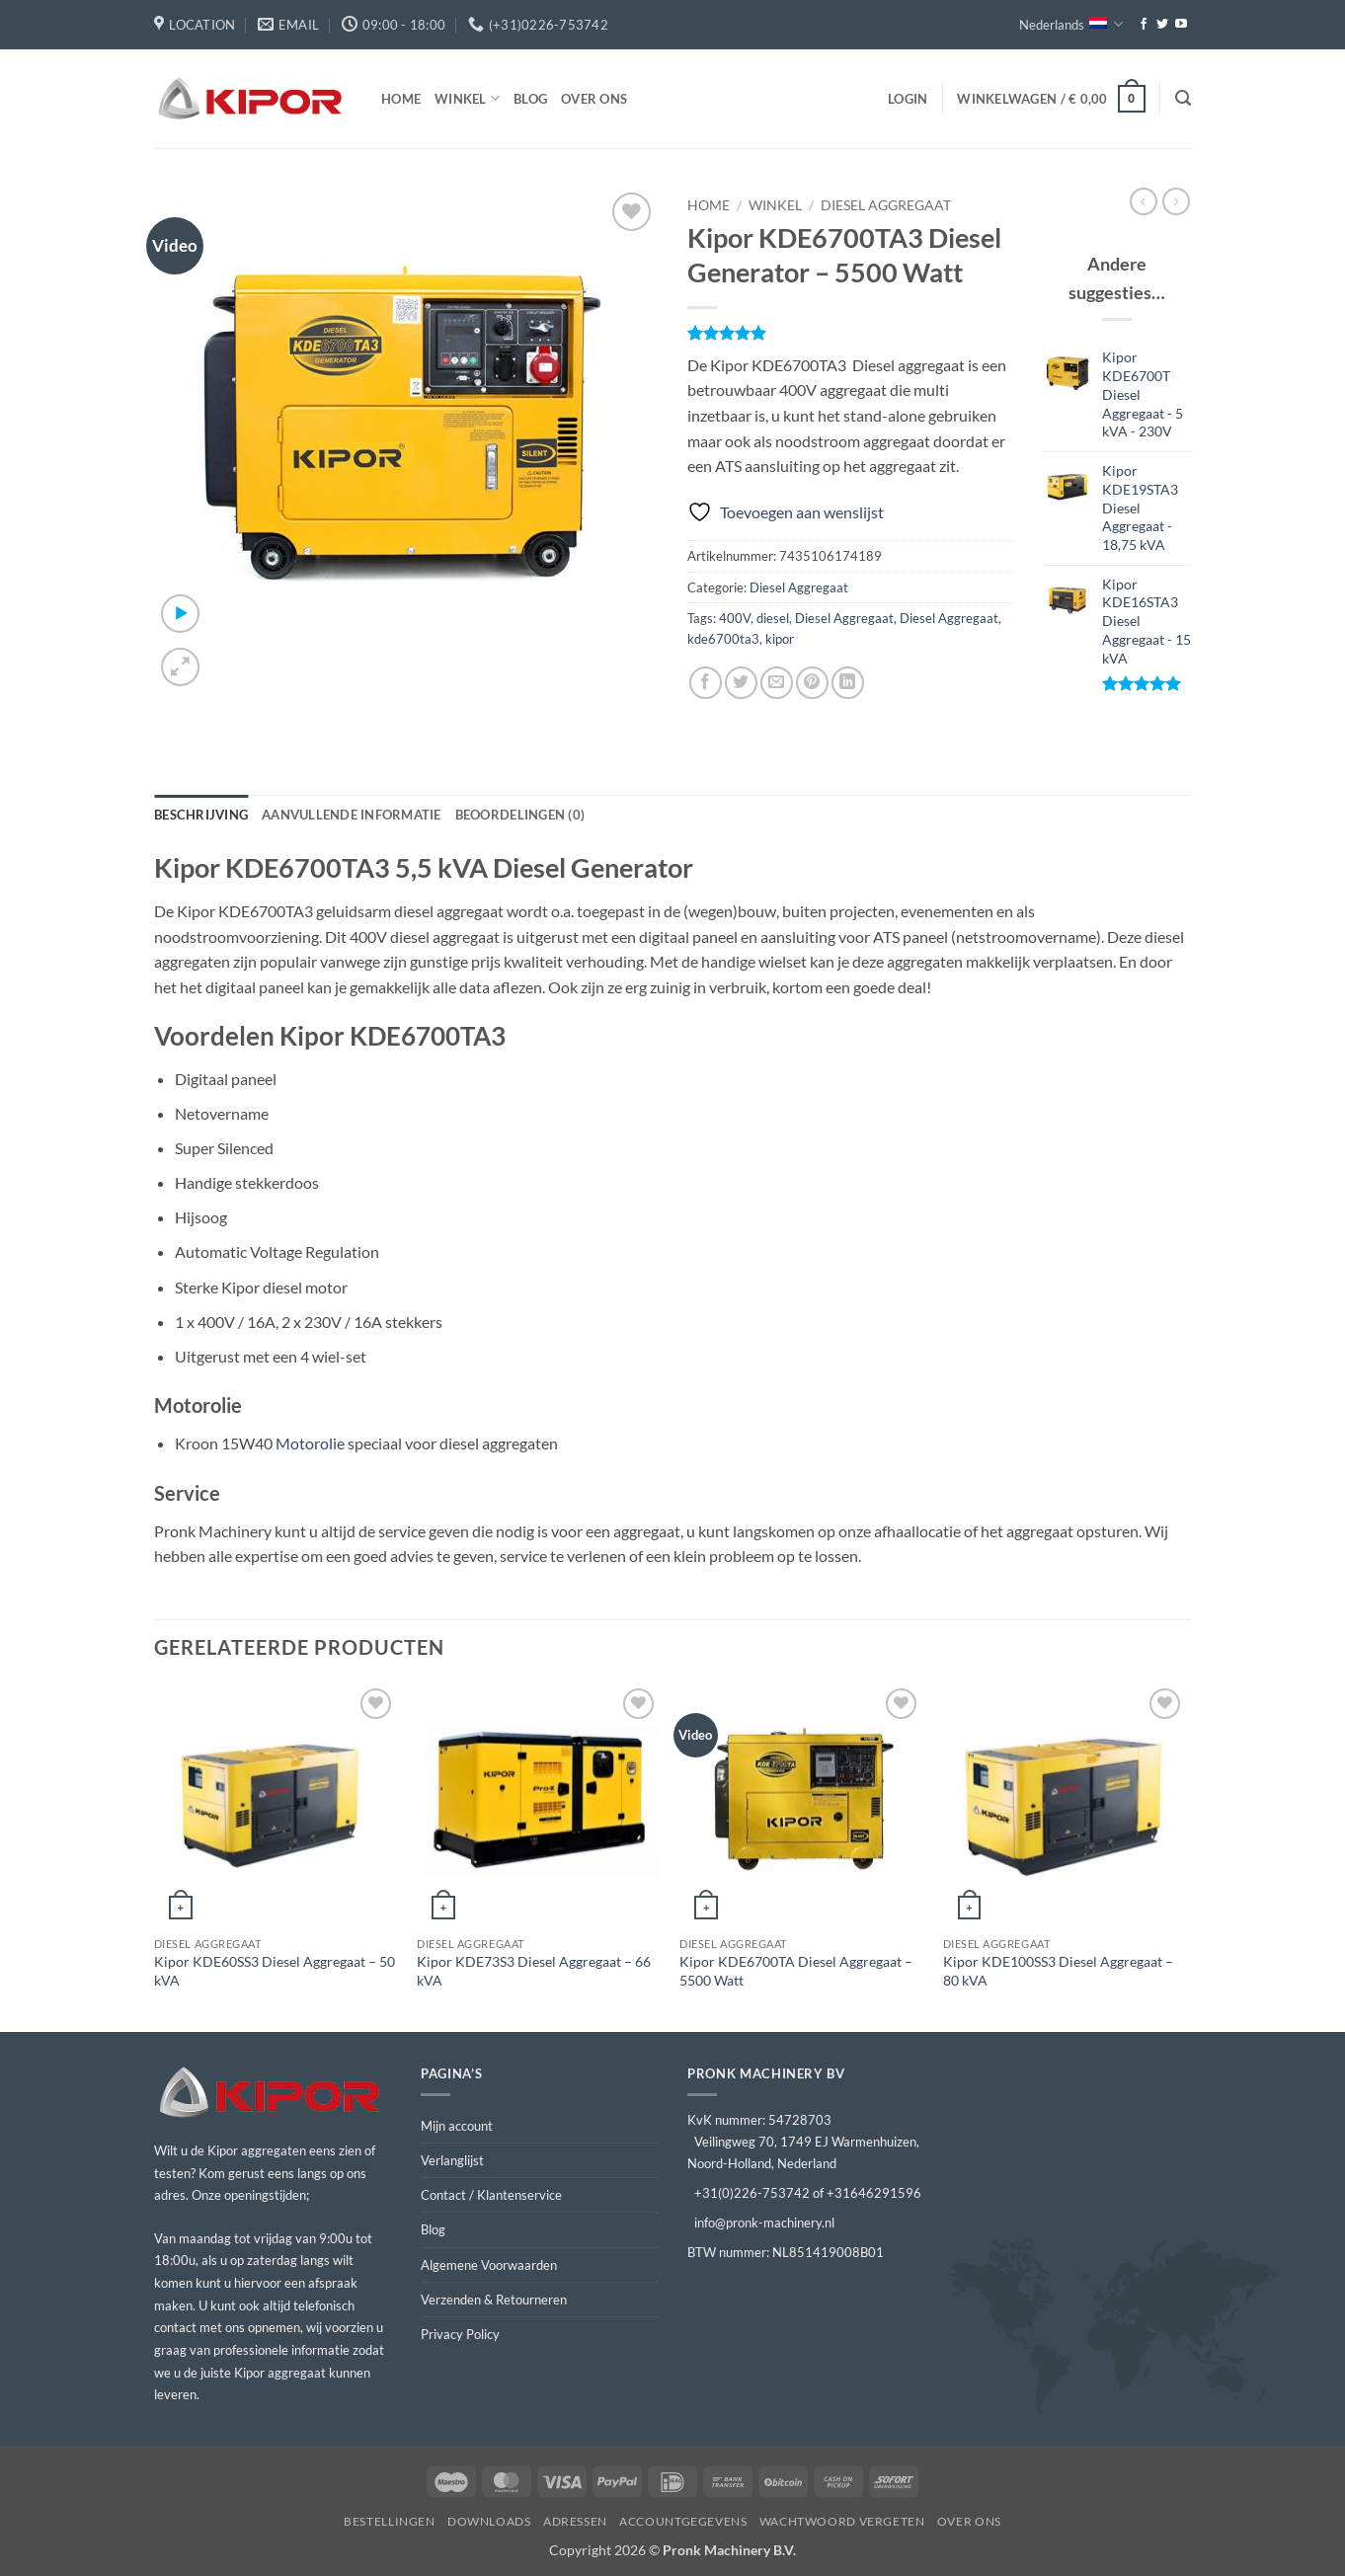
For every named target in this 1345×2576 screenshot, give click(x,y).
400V (735, 618)
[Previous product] (1176, 201)
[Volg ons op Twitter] (1162, 25)
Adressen (575, 2521)
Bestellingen (389, 2521)
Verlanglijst (452, 2160)
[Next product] (1143, 201)
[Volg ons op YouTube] (1181, 25)
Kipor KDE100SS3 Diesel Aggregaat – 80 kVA (1058, 1971)
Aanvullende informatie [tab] (351, 814)
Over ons (594, 99)
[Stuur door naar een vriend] (776, 682)
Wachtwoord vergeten (842, 2521)
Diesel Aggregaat (886, 205)
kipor (779, 639)
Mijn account (457, 2126)
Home (401, 99)
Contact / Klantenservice (491, 2195)
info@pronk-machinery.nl (764, 2222)
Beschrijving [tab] (201, 814)
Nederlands (1071, 24)
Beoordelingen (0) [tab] (520, 814)
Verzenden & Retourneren (494, 2299)
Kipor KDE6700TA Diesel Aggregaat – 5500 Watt (795, 1971)
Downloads (489, 2521)
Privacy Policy (460, 2334)
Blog (530, 99)
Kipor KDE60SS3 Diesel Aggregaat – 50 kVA (274, 1971)
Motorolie (310, 1443)
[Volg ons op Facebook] (1143, 25)
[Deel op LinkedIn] (847, 682)
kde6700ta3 (723, 639)
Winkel (467, 98)
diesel (772, 618)
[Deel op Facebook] (705, 682)
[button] (907, 98)
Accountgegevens (683, 2521)
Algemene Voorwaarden (489, 2265)
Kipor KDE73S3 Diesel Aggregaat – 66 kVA (534, 1971)
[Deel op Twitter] (741, 682)
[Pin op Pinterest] (812, 682)
